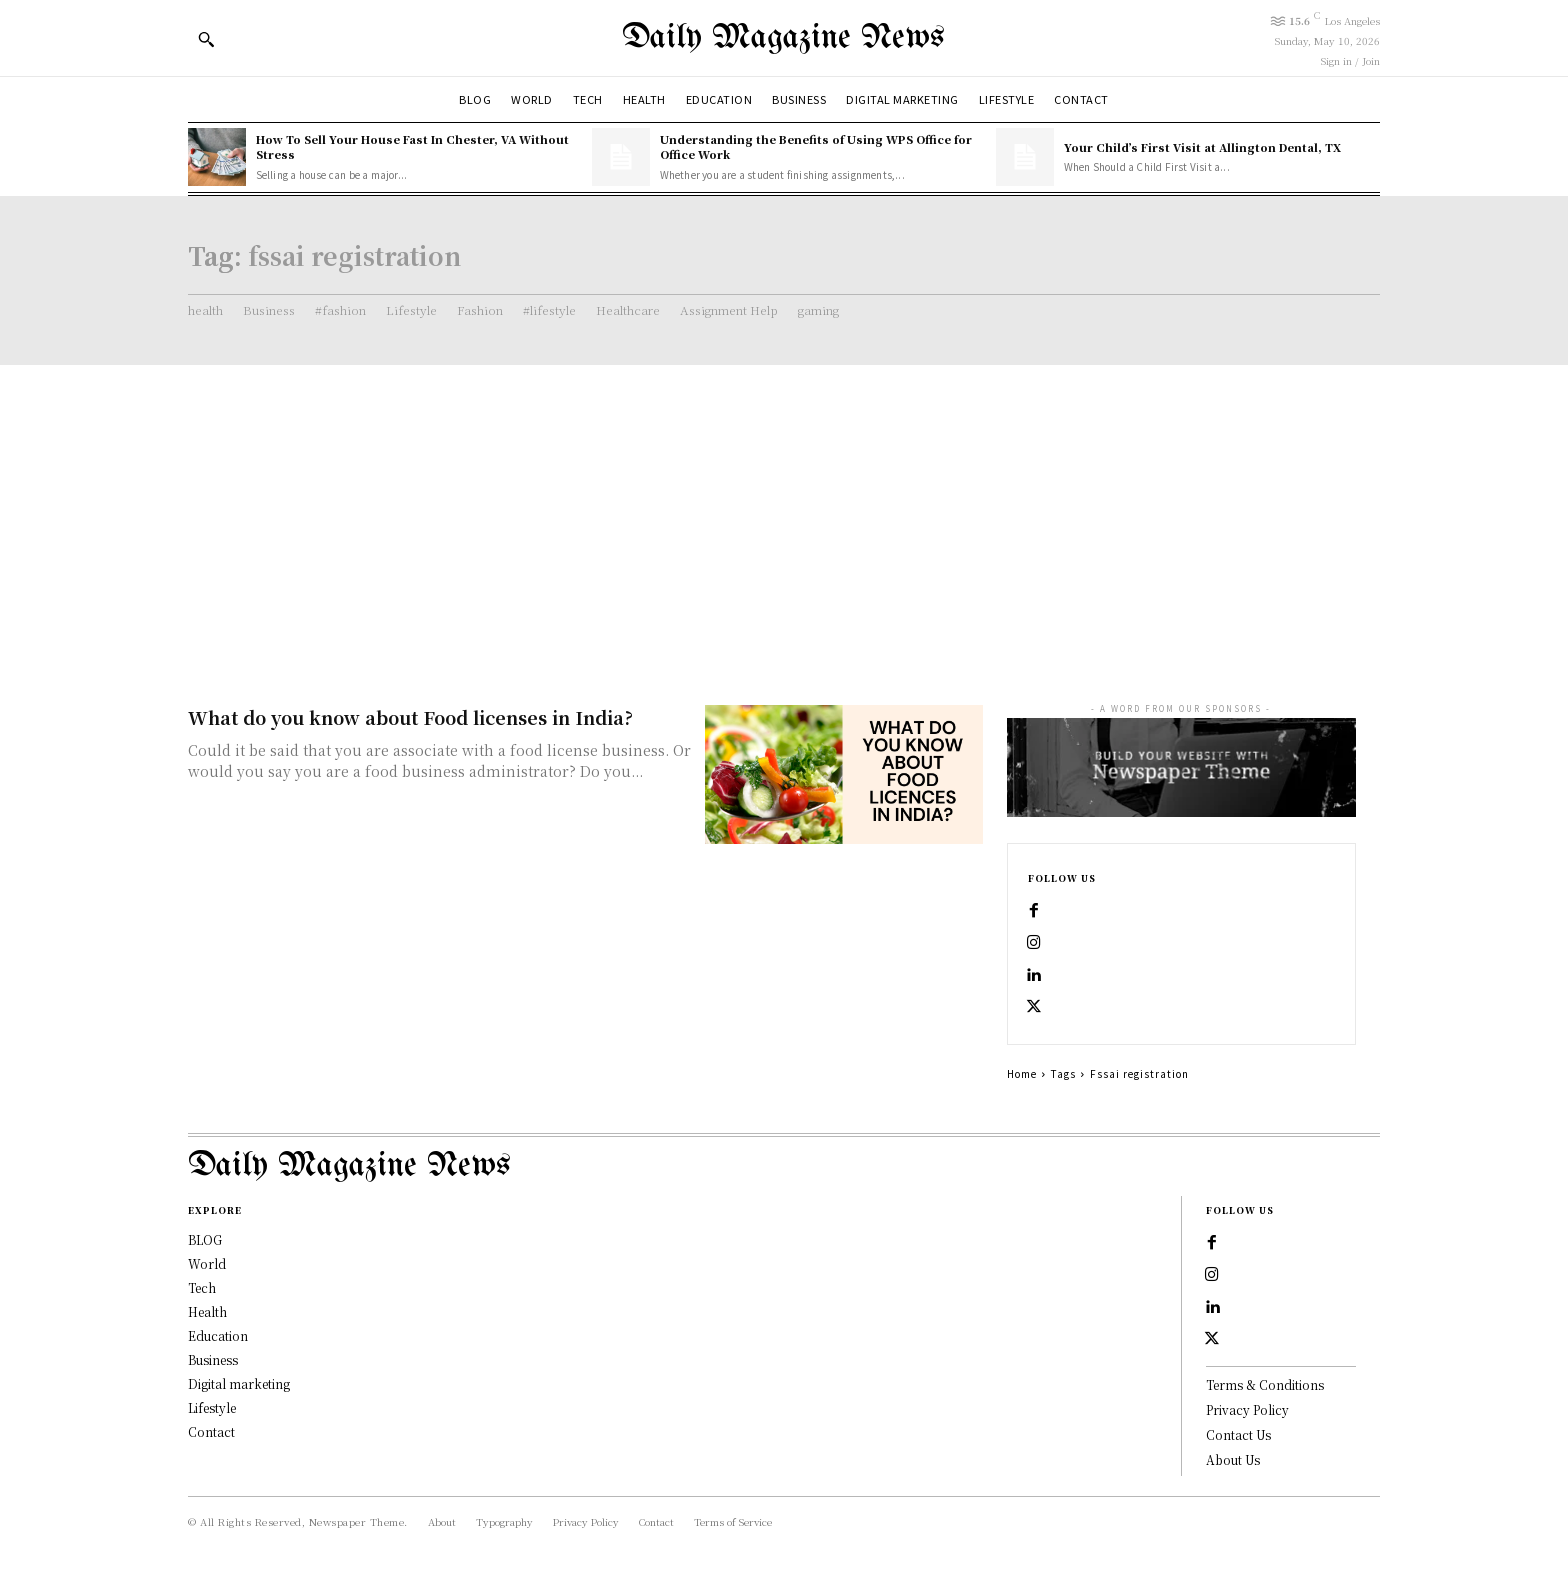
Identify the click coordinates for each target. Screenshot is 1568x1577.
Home (1022, 1073)
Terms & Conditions (1265, 1384)
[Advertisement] (784, 515)
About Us (1233, 1458)
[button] (206, 39)
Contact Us (1238, 1433)
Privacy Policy (1247, 1409)
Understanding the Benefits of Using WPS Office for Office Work (816, 146)
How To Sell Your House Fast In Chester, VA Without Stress (412, 146)
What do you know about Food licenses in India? (410, 717)
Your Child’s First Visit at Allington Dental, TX (1202, 147)
